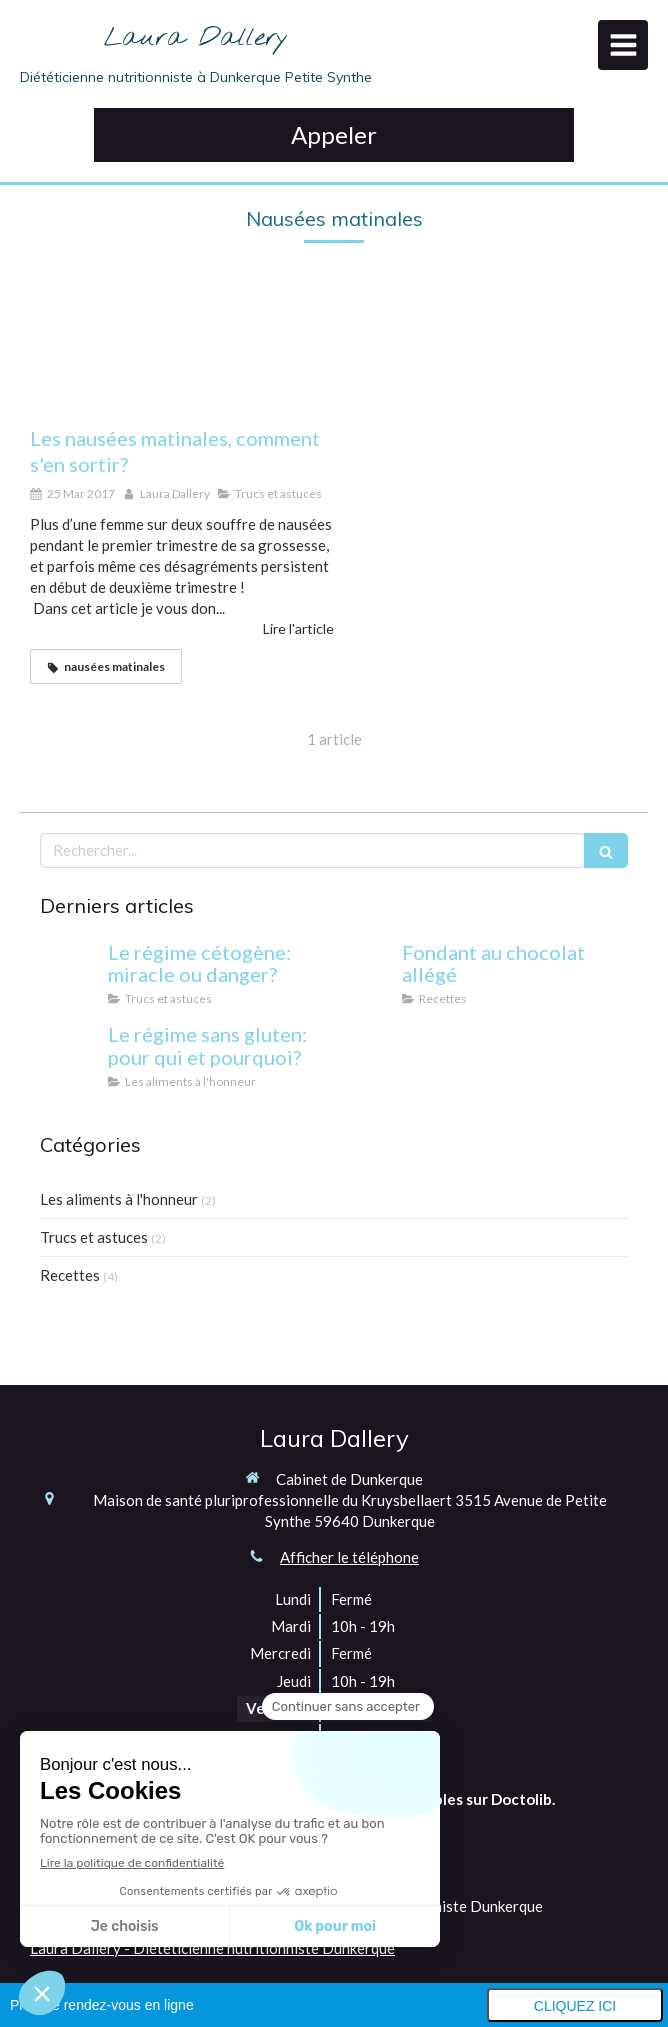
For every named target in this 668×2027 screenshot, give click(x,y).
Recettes (70, 1275)
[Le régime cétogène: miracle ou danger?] (70, 972)
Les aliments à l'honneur (119, 1199)
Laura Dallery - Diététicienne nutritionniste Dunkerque (212, 1948)
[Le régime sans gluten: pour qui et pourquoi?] (70, 1054)
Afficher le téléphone (349, 1557)
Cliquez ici (575, 2006)
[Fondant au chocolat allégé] (364, 972)
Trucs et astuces (94, 1237)
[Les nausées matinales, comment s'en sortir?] (182, 354)
